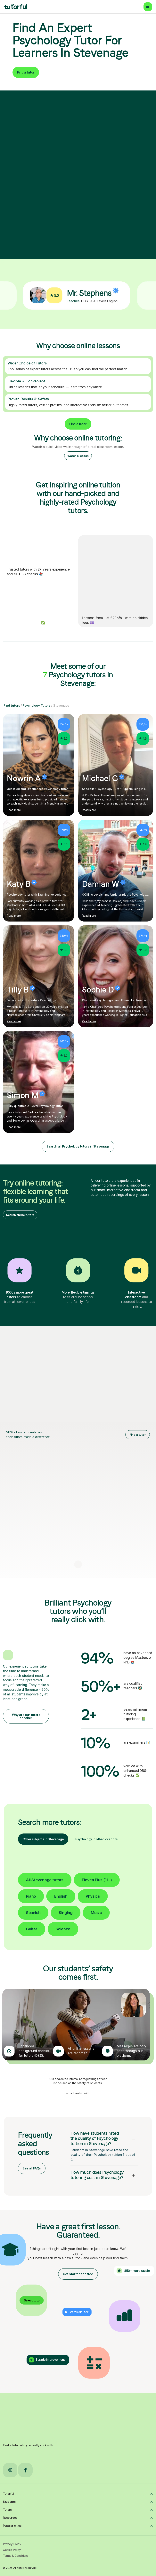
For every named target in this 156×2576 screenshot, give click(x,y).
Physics (93, 1896)
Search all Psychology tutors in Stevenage (78, 1146)
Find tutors (12, 705)
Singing (65, 1912)
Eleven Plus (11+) (97, 1880)
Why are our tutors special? (26, 1716)
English (60, 1896)
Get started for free (78, 2274)
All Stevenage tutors (44, 1880)
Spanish (33, 1912)
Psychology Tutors (36, 705)
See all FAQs (32, 2168)
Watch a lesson (78, 456)
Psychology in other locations (96, 1839)
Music (96, 1912)
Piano (31, 1896)
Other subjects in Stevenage (43, 1839)
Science (63, 1929)
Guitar (31, 1929)
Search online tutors (20, 1215)
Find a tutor (25, 72)
